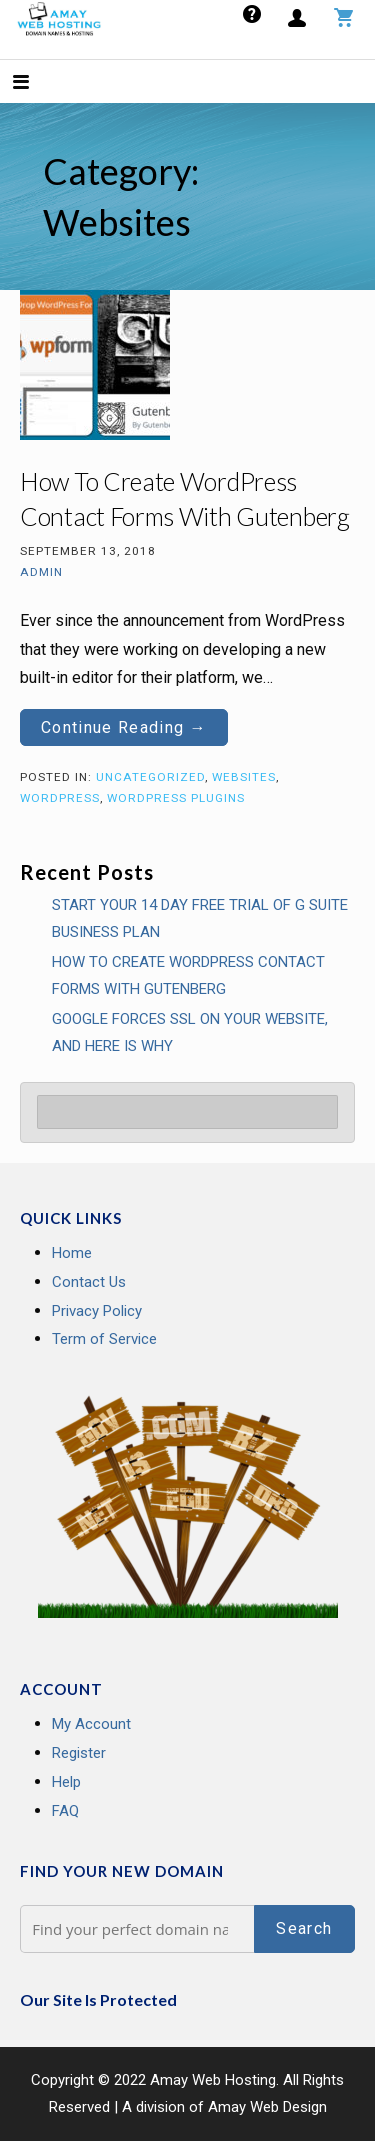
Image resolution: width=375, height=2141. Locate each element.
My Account (91, 1724)
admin (41, 572)
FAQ (65, 1811)
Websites (244, 777)
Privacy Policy (97, 1311)
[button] (38, 84)
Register (79, 1753)
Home (72, 1253)
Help (66, 1782)
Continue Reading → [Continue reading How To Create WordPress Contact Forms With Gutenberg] (124, 727)
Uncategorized (150, 777)
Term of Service (104, 1339)
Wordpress (60, 798)
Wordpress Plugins (176, 798)
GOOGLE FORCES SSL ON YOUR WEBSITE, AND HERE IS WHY (190, 1032)
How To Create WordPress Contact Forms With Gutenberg (188, 975)
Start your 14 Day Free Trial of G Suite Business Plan (200, 918)
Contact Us (89, 1282)
